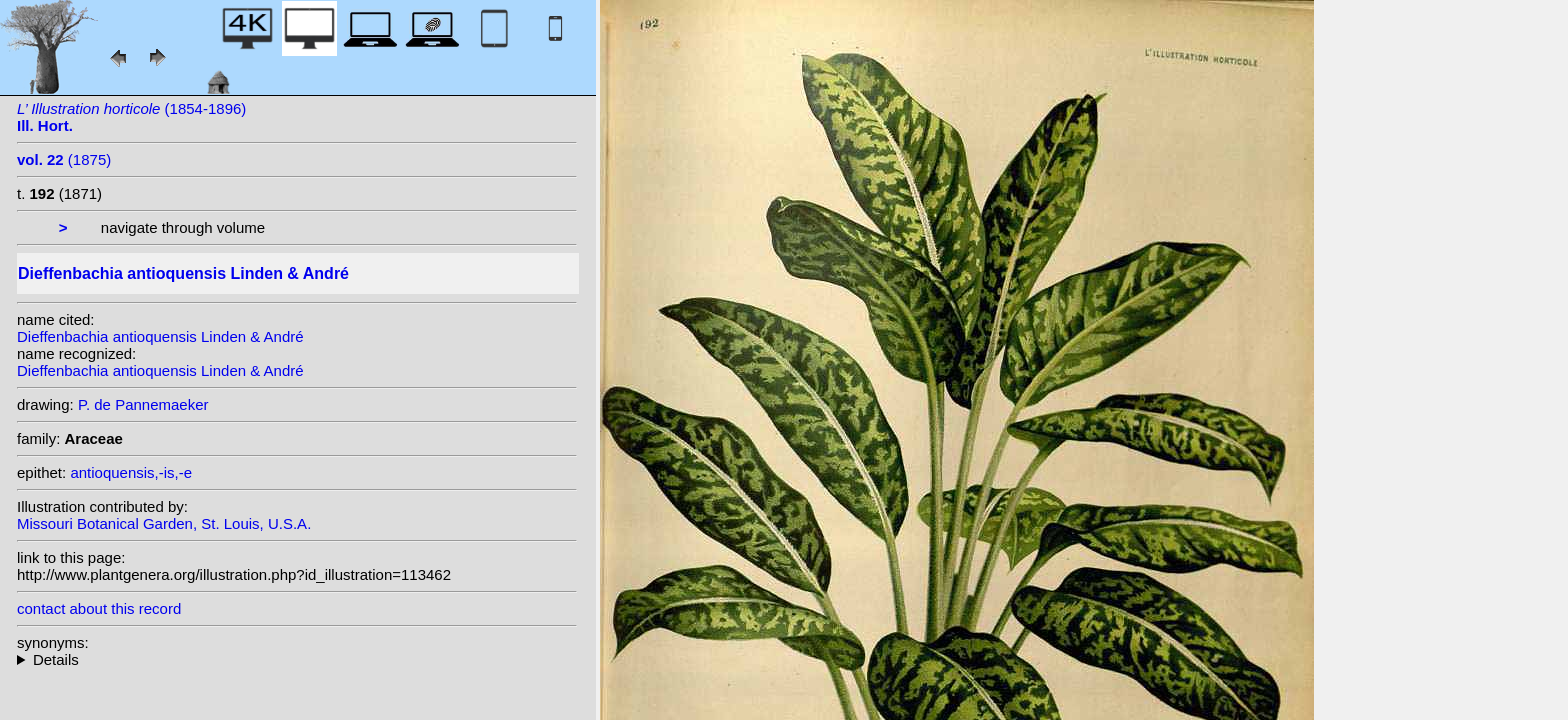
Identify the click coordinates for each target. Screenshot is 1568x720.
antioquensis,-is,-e (131, 472)
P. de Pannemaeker (143, 404)
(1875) (64, 159)
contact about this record (99, 608)
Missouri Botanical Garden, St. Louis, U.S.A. (164, 523)
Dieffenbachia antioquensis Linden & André (160, 336)
